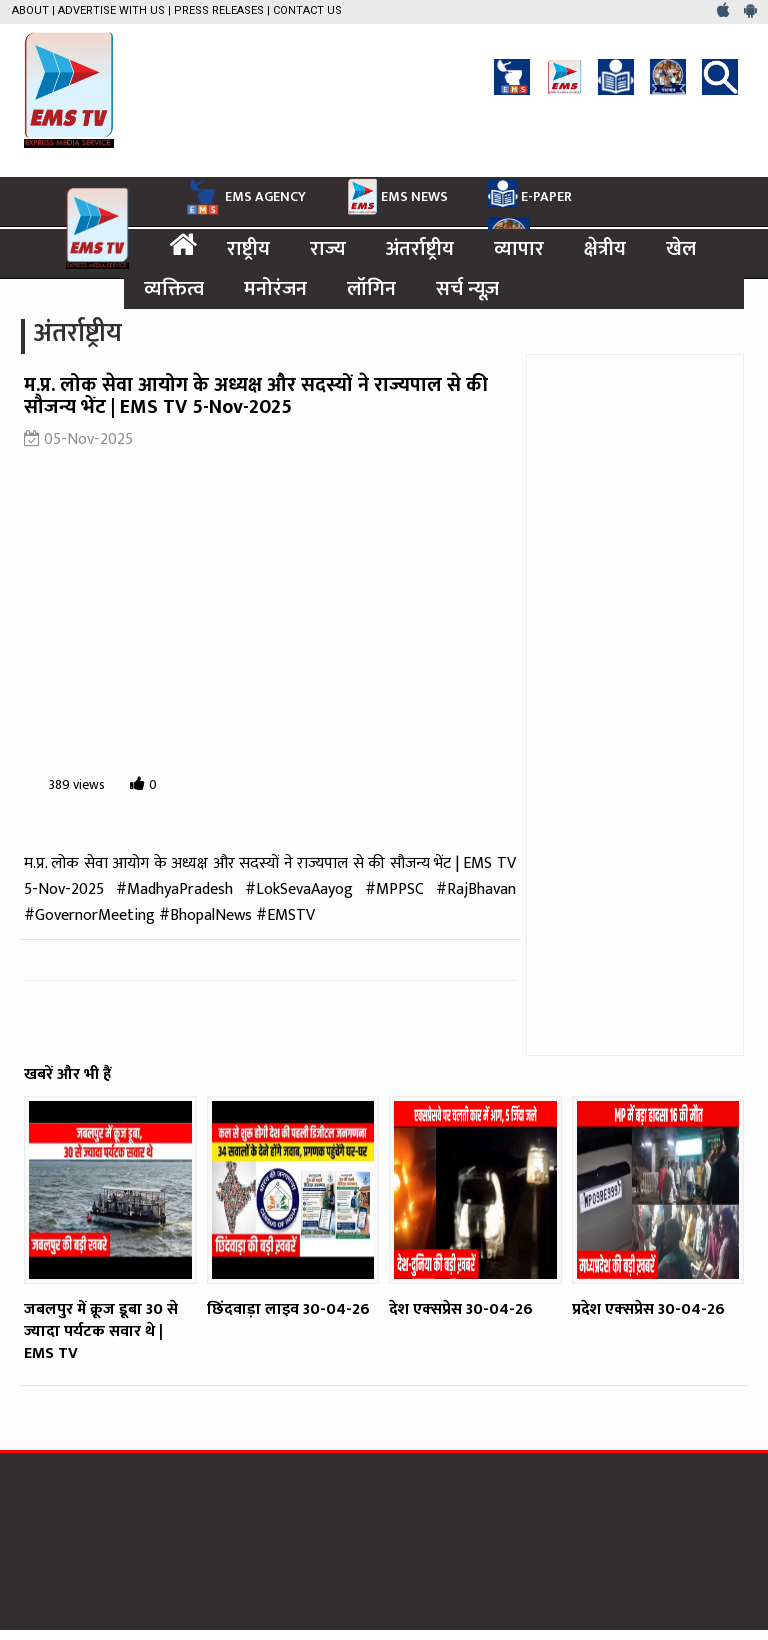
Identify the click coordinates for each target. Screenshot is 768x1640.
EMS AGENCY (244, 197)
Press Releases (219, 10)
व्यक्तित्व (174, 289)
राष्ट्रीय (248, 249)
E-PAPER (530, 194)
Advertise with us (111, 10)
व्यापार (519, 249)
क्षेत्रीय (605, 249)
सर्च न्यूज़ (467, 289)
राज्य (328, 249)
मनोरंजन (275, 289)
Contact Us (307, 10)
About (30, 10)
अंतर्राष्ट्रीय (420, 249)
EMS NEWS (397, 196)
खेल (681, 249)
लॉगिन (371, 289)
